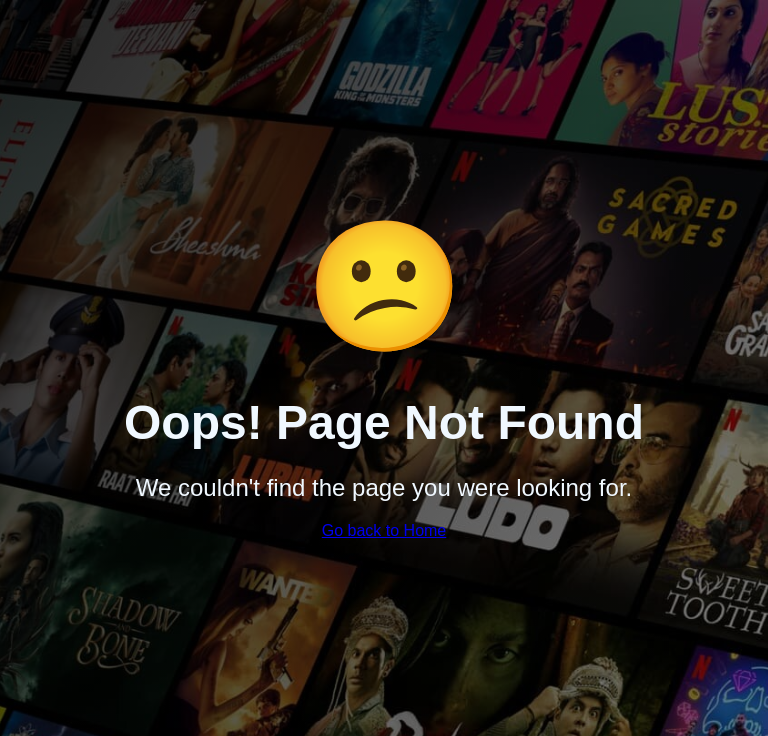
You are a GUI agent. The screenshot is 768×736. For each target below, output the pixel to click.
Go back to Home (384, 530)
